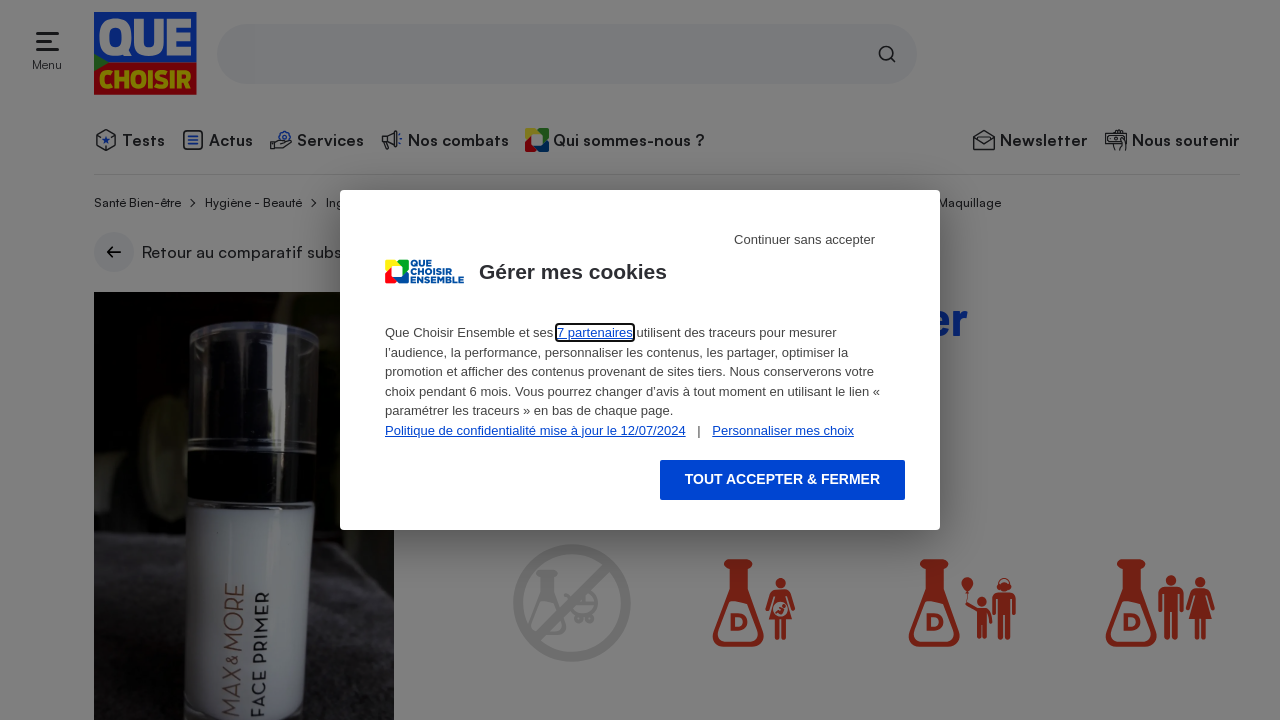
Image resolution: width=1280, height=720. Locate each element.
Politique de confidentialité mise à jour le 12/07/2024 (535, 430)
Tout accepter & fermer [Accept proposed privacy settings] (782, 479)
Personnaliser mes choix (783, 430)
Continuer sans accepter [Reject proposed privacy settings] (804, 239)
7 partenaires (595, 332)
